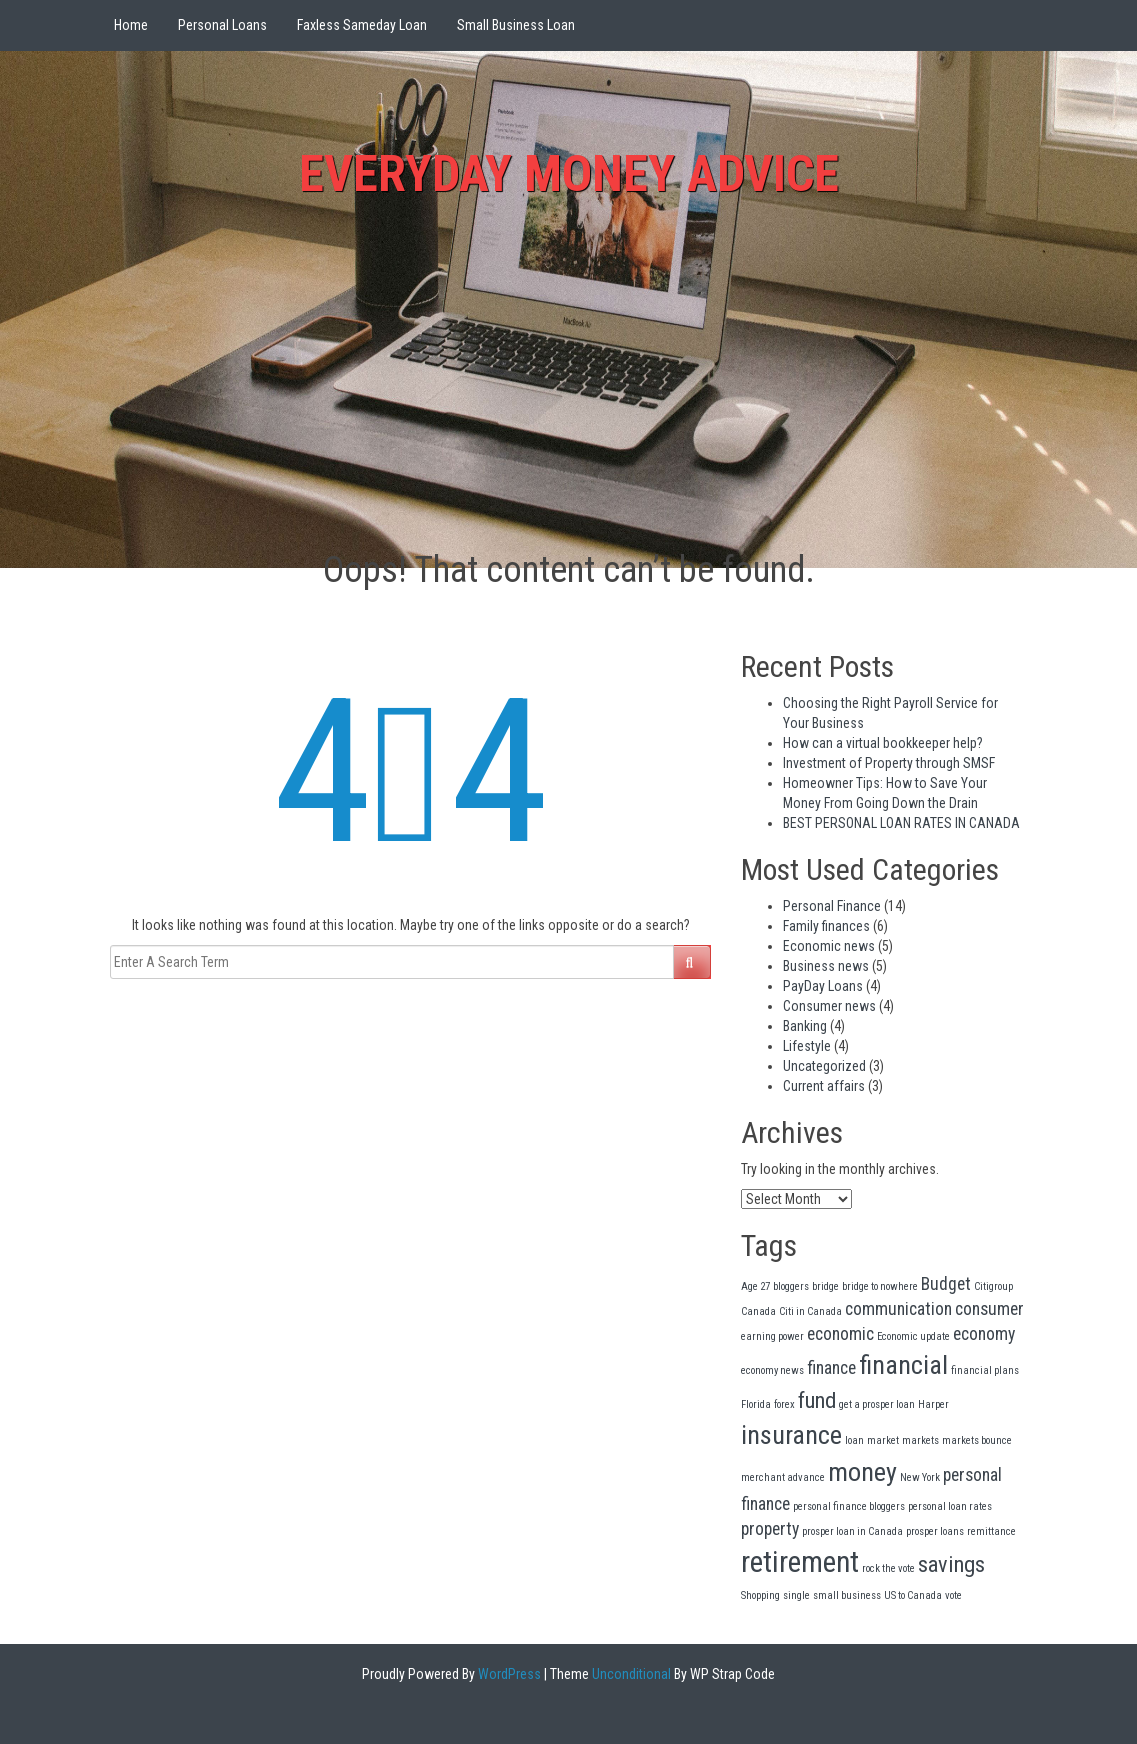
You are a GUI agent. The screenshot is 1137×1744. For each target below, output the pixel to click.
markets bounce (977, 1440)
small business (847, 1595)
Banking (805, 1026)
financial (903, 1365)
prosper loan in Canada (852, 1531)
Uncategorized (824, 1066)
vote (953, 1595)
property (770, 1529)
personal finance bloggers (849, 1506)
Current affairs (824, 1086)
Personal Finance (832, 906)
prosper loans (935, 1531)
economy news (772, 1370)
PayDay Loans (823, 986)
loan (854, 1440)
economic (840, 1334)
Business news (826, 966)
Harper (933, 1404)
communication (898, 1309)
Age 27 (755, 1286)
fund (817, 1400)
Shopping (760, 1595)
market (883, 1440)
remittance (991, 1531)
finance (831, 1368)
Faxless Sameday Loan (362, 25)
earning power (772, 1336)
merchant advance (783, 1477)
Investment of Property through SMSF (889, 763)
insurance (791, 1435)
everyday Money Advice (569, 174)
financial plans (985, 1370)
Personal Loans (222, 25)
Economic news (829, 946)
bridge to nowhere (880, 1286)
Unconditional (630, 1674)
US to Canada (913, 1595)
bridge (825, 1286)
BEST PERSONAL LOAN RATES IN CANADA (901, 823)
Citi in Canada (810, 1311)
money (862, 1472)
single (796, 1595)
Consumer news (829, 1006)
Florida (756, 1404)
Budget (946, 1284)
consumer (989, 1309)
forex (784, 1404)
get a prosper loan (877, 1404)
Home (131, 25)
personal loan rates (950, 1506)
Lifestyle (807, 1046)
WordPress (508, 1674)
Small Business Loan (516, 25)
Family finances (826, 926)
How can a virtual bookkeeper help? (883, 743)
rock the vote (888, 1568)
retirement (800, 1562)
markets (920, 1440)
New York (920, 1477)
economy (984, 1334)
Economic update (913, 1336)
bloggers (791, 1286)
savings (951, 1564)
